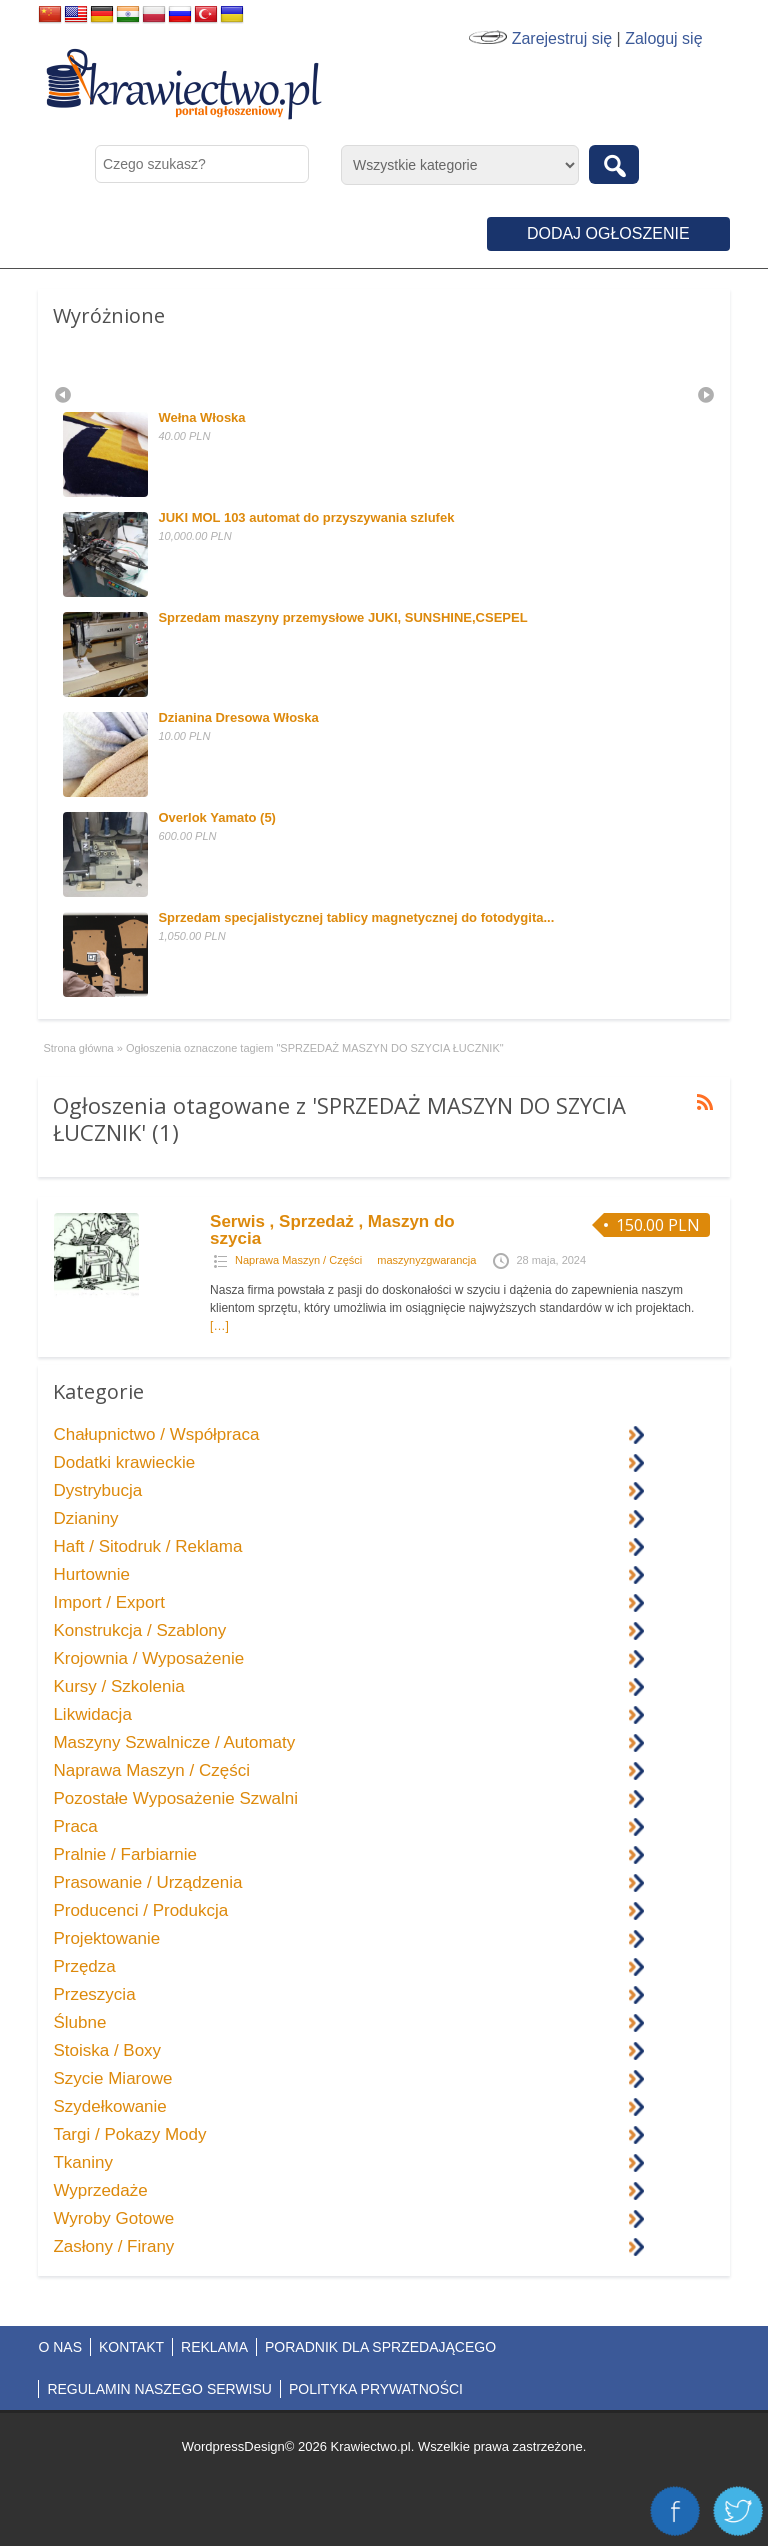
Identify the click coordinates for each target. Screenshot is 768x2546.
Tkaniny (83, 2162)
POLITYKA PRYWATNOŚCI (376, 2389)
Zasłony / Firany (113, 2246)
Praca (75, 1826)
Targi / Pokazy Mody (129, 2134)
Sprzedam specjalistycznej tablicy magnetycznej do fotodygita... (356, 917)
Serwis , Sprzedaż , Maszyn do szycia (332, 1230)
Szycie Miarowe (112, 2078)
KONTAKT (131, 2347)
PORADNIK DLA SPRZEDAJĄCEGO (380, 2347)
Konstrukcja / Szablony (139, 1630)
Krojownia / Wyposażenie (148, 1658)
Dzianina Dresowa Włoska (238, 717)
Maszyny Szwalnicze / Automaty (174, 1742)
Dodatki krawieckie (124, 1462)
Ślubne (79, 2022)
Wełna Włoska (201, 417)
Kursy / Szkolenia (118, 1686)
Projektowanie (106, 1938)
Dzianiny (85, 1518)
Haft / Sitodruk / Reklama (147, 1546)
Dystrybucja (97, 1490)
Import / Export (108, 1602)
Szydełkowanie (109, 2106)
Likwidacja (92, 1714)
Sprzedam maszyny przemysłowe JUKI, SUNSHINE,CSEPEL (342, 617)
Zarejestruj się (562, 38)
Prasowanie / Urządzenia (147, 1882)
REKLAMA (214, 2347)
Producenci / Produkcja (140, 1910)
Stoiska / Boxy (107, 2050)
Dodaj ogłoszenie (608, 233)
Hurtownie (91, 1574)
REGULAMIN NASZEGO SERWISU (159, 2389)
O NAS (60, 2347)
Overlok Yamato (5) (217, 817)
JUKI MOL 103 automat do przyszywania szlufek (306, 517)
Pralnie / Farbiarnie (125, 1854)
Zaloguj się (663, 38)
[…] (219, 1326)
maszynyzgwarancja (426, 1260)
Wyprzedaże (100, 2190)
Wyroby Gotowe (113, 2218)
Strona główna (78, 1048)
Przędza (84, 1966)
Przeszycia (94, 1994)
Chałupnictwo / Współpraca (156, 1434)
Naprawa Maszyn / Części (298, 1260)
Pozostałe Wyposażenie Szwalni (175, 1798)
